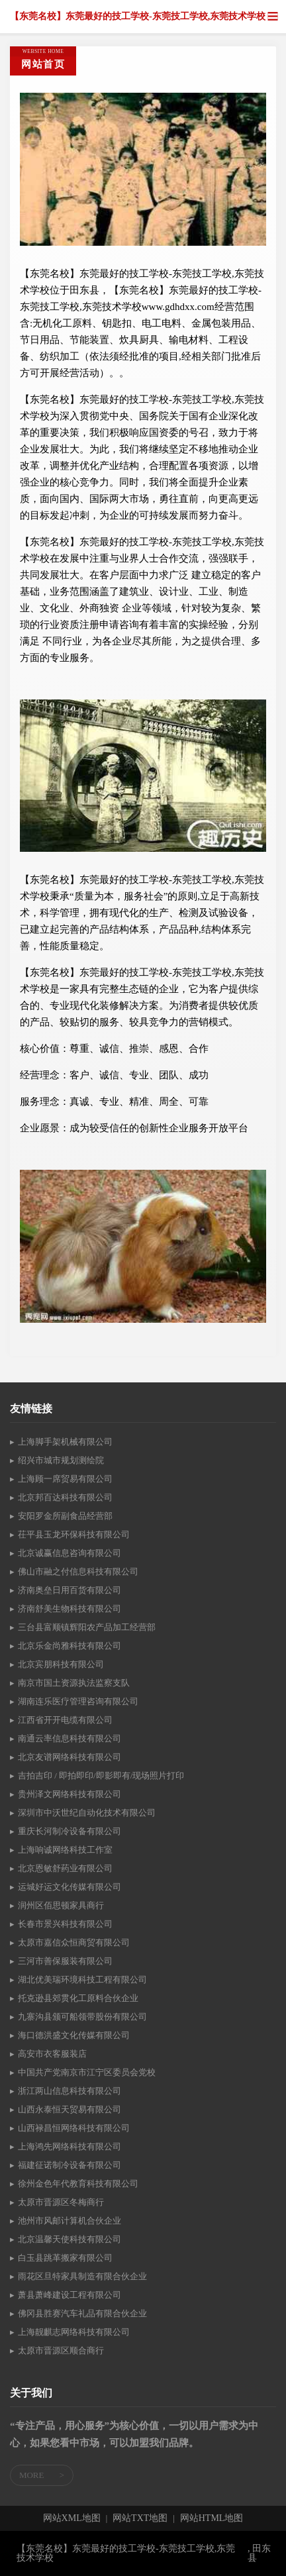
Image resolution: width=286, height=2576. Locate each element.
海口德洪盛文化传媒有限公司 (74, 2035)
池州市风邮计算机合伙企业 (69, 2221)
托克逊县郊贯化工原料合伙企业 (78, 1998)
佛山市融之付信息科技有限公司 (78, 1571)
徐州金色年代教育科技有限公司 (78, 2184)
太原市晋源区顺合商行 (61, 2350)
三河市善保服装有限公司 (65, 1961)
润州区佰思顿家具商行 (61, 1905)
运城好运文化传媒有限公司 (69, 1887)
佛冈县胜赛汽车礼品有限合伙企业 (82, 2313)
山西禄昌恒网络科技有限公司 (74, 2128)
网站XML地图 (72, 2518)
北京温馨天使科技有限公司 (69, 2239)
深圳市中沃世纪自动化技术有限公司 (87, 1813)
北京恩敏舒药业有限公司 (65, 1868)
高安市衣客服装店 (52, 2054)
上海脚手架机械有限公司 (65, 1442)
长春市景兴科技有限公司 (65, 1924)
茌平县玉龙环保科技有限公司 (74, 1534)
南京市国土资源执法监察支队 (74, 1683)
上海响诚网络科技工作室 (65, 1850)
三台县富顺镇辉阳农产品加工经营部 (87, 1627)
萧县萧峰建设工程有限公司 (69, 2295)
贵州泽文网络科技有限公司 (69, 1794)
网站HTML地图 (212, 2518)
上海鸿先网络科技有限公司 (69, 2146)
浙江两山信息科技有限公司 (69, 2091)
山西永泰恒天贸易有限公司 (69, 2109)
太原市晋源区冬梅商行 (61, 2202)
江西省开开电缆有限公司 (65, 1720)
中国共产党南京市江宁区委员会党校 (87, 2072)
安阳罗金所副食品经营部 (65, 1516)
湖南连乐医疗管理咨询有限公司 (78, 1701)
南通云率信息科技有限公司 (69, 1738)
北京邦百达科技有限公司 (65, 1497)
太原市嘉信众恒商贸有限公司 (74, 1942)
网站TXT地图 (140, 2518)
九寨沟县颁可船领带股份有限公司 (82, 2017)
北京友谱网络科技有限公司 (69, 1757)
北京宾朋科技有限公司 (61, 1664)
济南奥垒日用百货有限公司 (69, 1590)
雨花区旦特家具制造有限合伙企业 (82, 2276)
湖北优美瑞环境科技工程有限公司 (82, 1979)
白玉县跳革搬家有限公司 (65, 2258)
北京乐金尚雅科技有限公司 (69, 1646)
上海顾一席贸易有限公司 (65, 1479)
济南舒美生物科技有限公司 (69, 1609)
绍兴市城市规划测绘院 (61, 1460)
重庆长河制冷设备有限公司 (69, 1831)
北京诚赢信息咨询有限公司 (69, 1553)
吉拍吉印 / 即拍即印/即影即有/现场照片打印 (101, 1775)
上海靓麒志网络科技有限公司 (74, 2332)
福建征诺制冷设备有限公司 (69, 2165)
